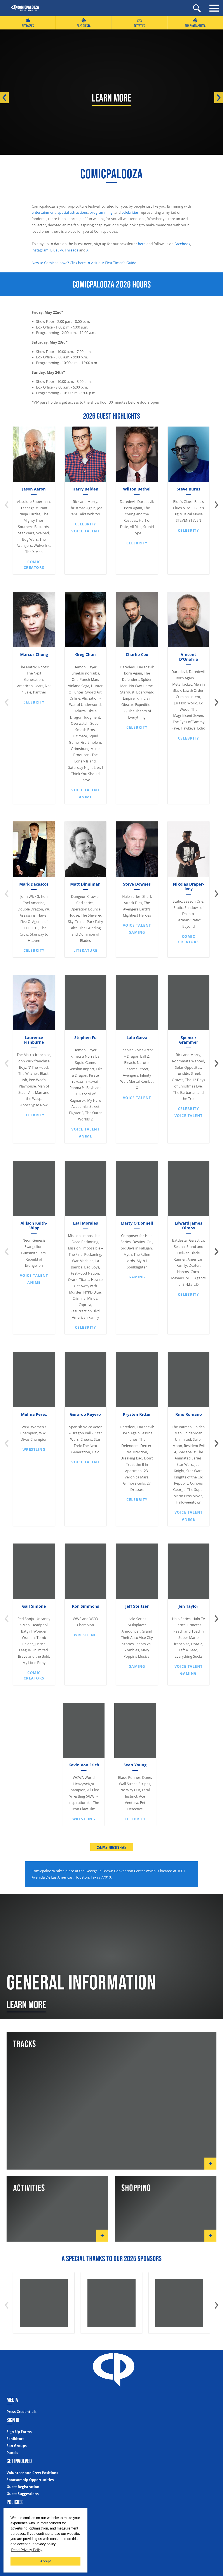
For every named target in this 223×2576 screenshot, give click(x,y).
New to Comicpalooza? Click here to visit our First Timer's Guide (84, 262)
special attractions (72, 212)
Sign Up (14, 2420)
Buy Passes (28, 23)
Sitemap (14, 2543)
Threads (71, 250)
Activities (139, 23)
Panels (12, 2452)
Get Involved (19, 2461)
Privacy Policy (18, 2521)
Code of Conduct (21, 2534)
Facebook (182, 243)
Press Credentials (22, 2411)
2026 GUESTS (84, 23)
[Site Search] (197, 8)
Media (12, 2400)
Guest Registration (23, 2486)
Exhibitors (15, 2438)
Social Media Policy (23, 2514)
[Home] (23, 8)
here (142, 243)
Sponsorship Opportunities (30, 2479)
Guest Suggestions (23, 2493)
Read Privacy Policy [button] (26, 2550)
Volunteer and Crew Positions (32, 2472)
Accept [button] (45, 2561)
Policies (15, 2502)
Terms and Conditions (26, 2528)
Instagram (40, 250)
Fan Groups (17, 2445)
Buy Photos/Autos (195, 23)
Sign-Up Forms (19, 2431)
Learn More (111, 98)
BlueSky (56, 250)
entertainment (44, 212)
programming (101, 212)
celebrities (130, 212)
